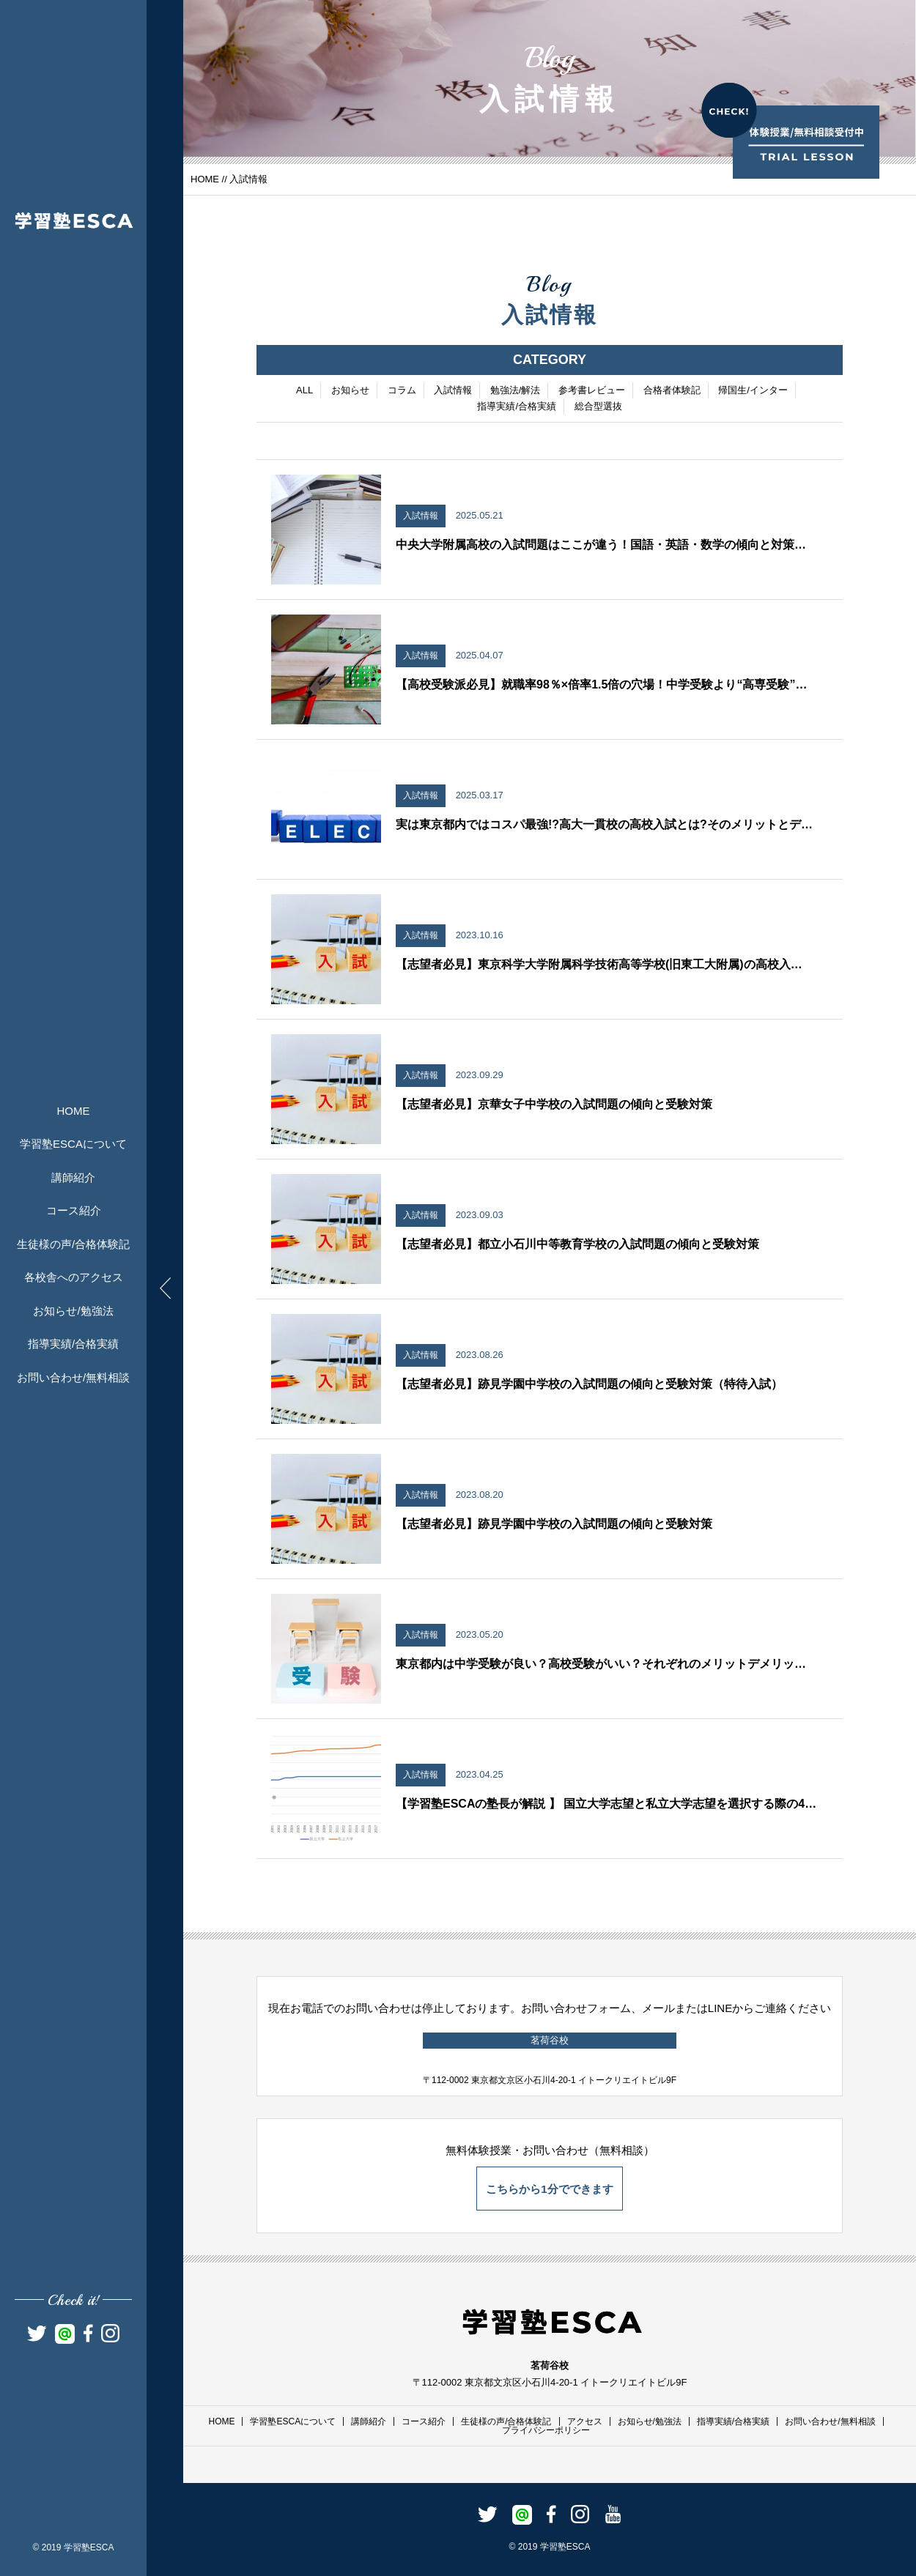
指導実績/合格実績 (73, 1343)
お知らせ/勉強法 (73, 1310)
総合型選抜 (598, 407)
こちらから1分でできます (549, 2189)
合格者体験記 (672, 391)
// (224, 179)
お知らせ (350, 391)
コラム (402, 391)
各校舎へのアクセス (73, 1277)
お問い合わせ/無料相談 (73, 1377)
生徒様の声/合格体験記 (73, 1244)
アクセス (584, 2421)
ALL (304, 391)
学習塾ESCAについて (73, 1143)
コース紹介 (73, 1210)
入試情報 (453, 391)
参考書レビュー (591, 391)
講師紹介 (73, 1177)
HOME (73, 1111)
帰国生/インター (753, 391)
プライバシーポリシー (546, 2430)
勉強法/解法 (515, 391)
